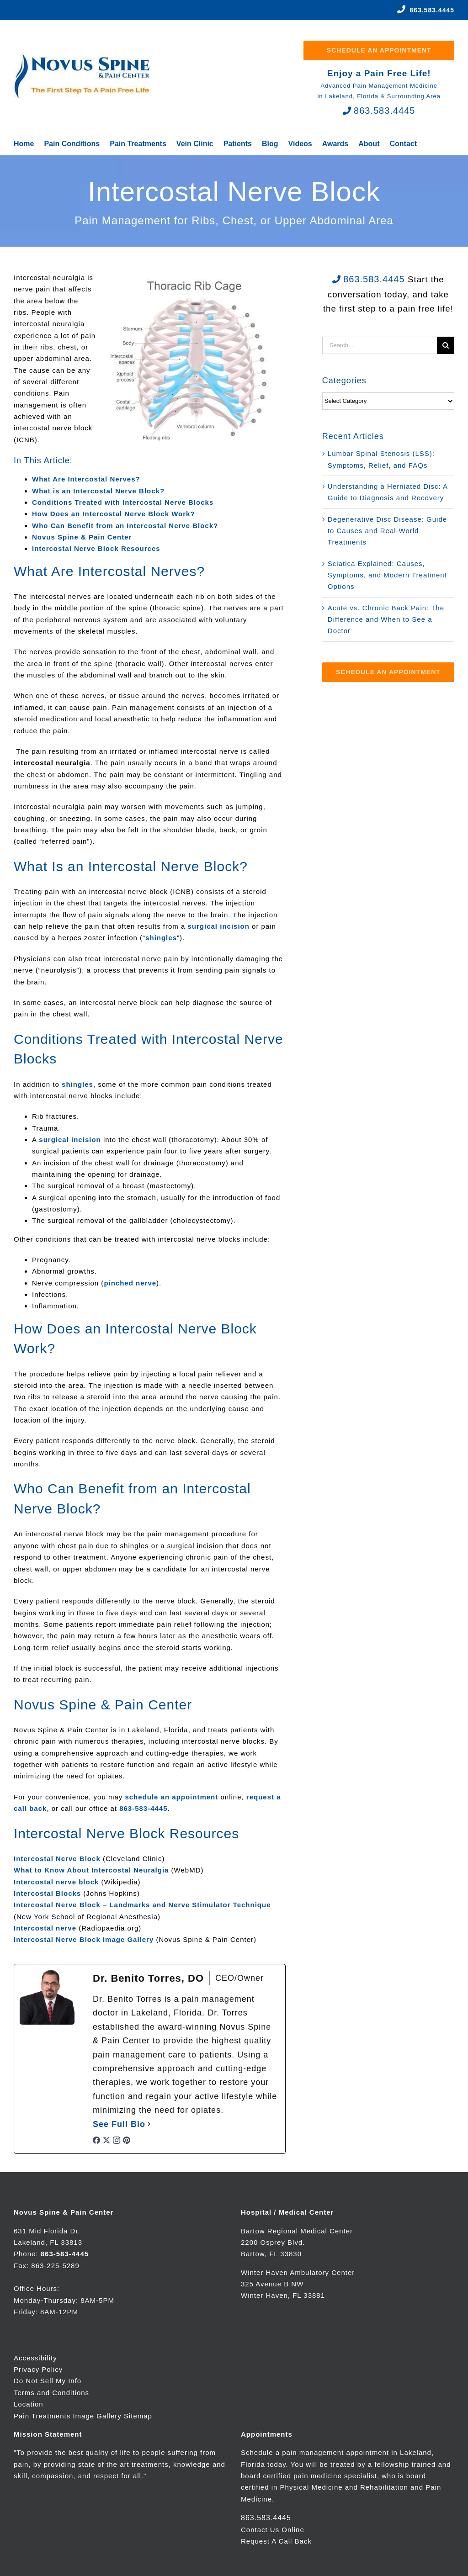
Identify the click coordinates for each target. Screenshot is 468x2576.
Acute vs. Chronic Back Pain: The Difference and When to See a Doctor (386, 619)
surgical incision (219, 926)
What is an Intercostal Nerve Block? (98, 491)
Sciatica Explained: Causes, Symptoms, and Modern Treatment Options (387, 575)
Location (28, 2404)
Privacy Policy (38, 2369)
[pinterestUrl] (126, 2142)
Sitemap (138, 2416)
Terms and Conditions (51, 2392)
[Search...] (379, 345)
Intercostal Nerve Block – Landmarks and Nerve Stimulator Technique (142, 1905)
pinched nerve (130, 1283)
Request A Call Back (276, 2541)
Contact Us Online (272, 2530)
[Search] (445, 345)
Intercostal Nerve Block (57, 1858)
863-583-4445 (143, 1808)
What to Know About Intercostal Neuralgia (91, 1870)
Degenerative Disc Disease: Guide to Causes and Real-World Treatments (387, 530)
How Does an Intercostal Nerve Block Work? (113, 514)
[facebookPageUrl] (96, 2142)
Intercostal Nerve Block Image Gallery (84, 1939)
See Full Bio (119, 2124)
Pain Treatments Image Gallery (68, 2416)
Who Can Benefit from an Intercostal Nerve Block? (125, 525)
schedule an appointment (171, 1797)
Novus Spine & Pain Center (82, 537)
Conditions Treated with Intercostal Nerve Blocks (122, 502)
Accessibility (35, 2358)
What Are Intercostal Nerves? (86, 479)
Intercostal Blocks (47, 1893)
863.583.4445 (432, 10)
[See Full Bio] (149, 2124)
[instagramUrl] (116, 2142)
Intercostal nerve (45, 1928)
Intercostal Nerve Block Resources (96, 548)
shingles (161, 938)
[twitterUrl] (106, 2142)
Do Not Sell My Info (47, 2381)
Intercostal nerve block (56, 1882)
